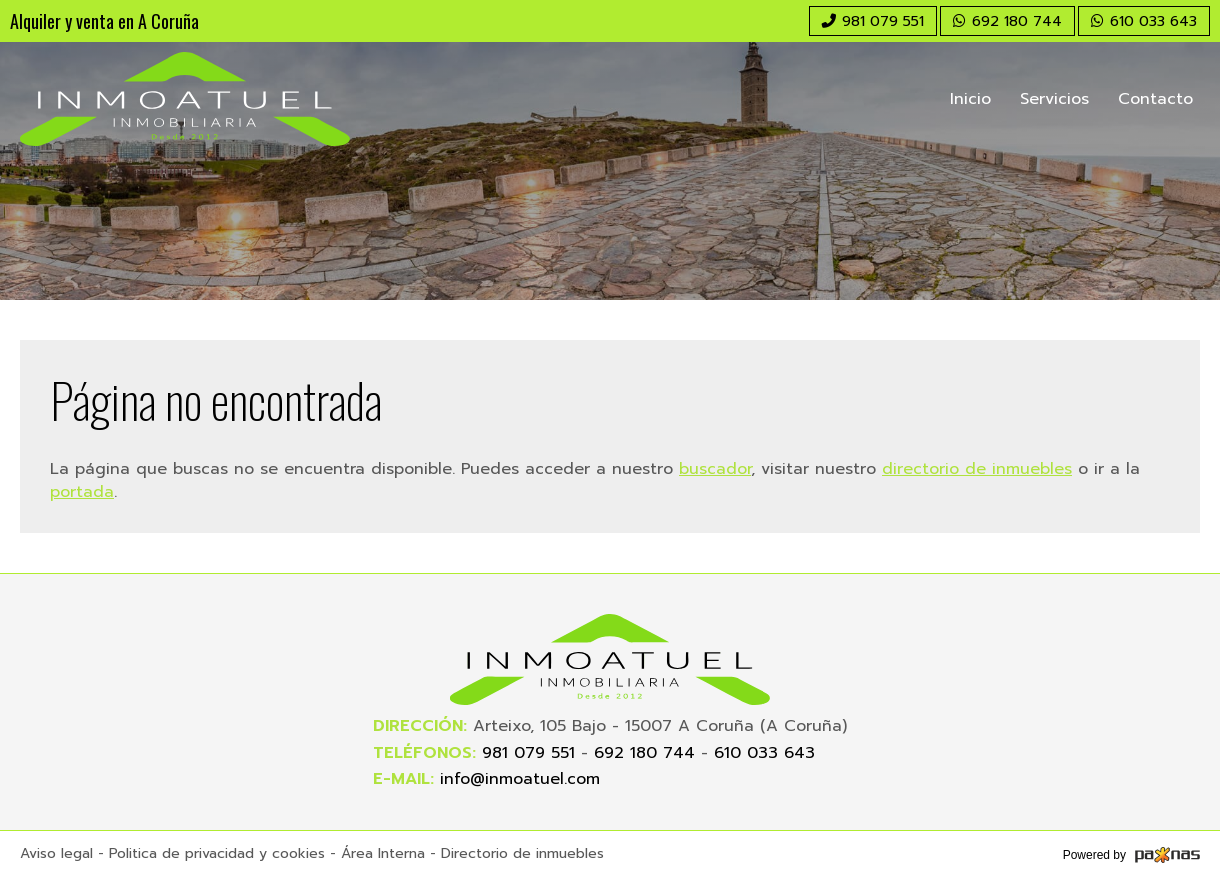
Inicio (970, 99)
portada (82, 492)
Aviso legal (56, 853)
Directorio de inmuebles (522, 853)
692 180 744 (644, 753)
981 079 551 (528, 753)
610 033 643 (764, 753)
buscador (715, 469)
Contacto (1155, 99)
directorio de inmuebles (977, 469)
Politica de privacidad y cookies (217, 853)
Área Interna (383, 853)
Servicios (1054, 99)
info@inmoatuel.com (520, 779)
